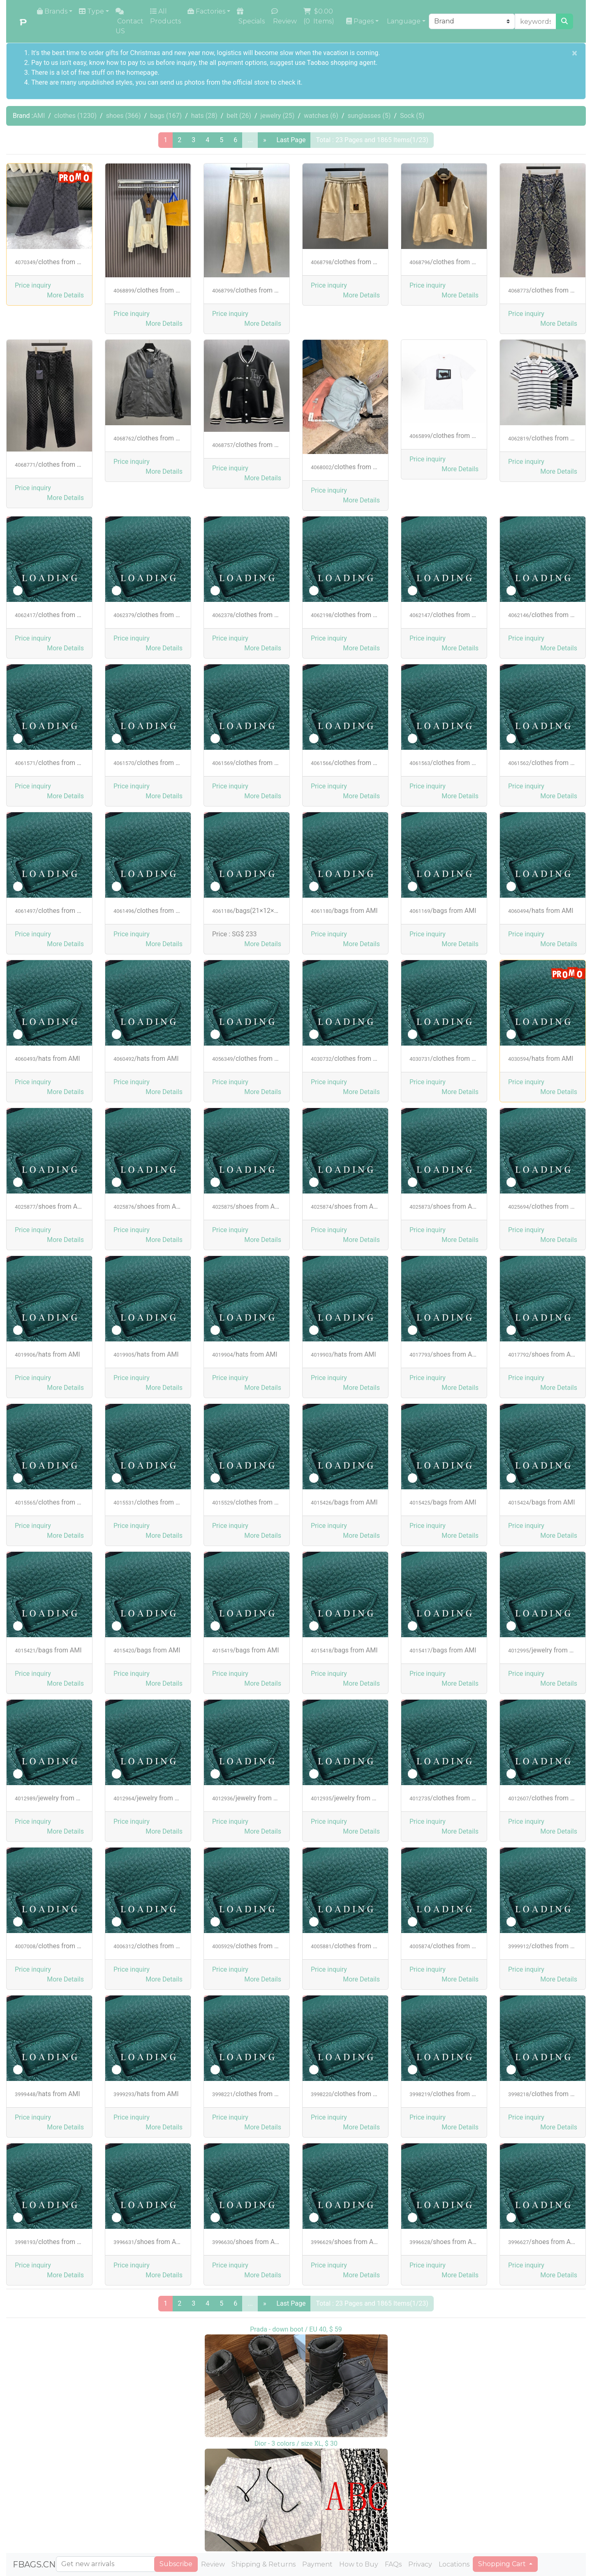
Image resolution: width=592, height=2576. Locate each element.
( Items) (319, 16)
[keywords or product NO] (535, 21)
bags (166, 116)
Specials (251, 16)
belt (239, 116)
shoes (123, 116)
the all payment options (233, 63)
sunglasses (369, 116)
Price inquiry (33, 285)
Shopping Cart (502, 2564)
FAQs (393, 2564)
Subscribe (176, 2564)
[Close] (574, 53)
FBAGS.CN (34, 2564)
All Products (165, 16)
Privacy (420, 2564)
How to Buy (358, 2564)
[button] (65, 295)
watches (321, 116)
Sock (412, 116)
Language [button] (403, 21)
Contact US (129, 21)
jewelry (278, 116)
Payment (317, 2564)
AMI (39, 116)
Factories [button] (206, 11)
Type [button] (91, 11)
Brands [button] (52, 11)
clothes (75, 116)
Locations (454, 2564)
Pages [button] (360, 21)
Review (284, 16)
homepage (142, 72)
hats (204, 116)
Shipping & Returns (263, 2564)
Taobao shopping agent (341, 63)
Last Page (290, 140)
